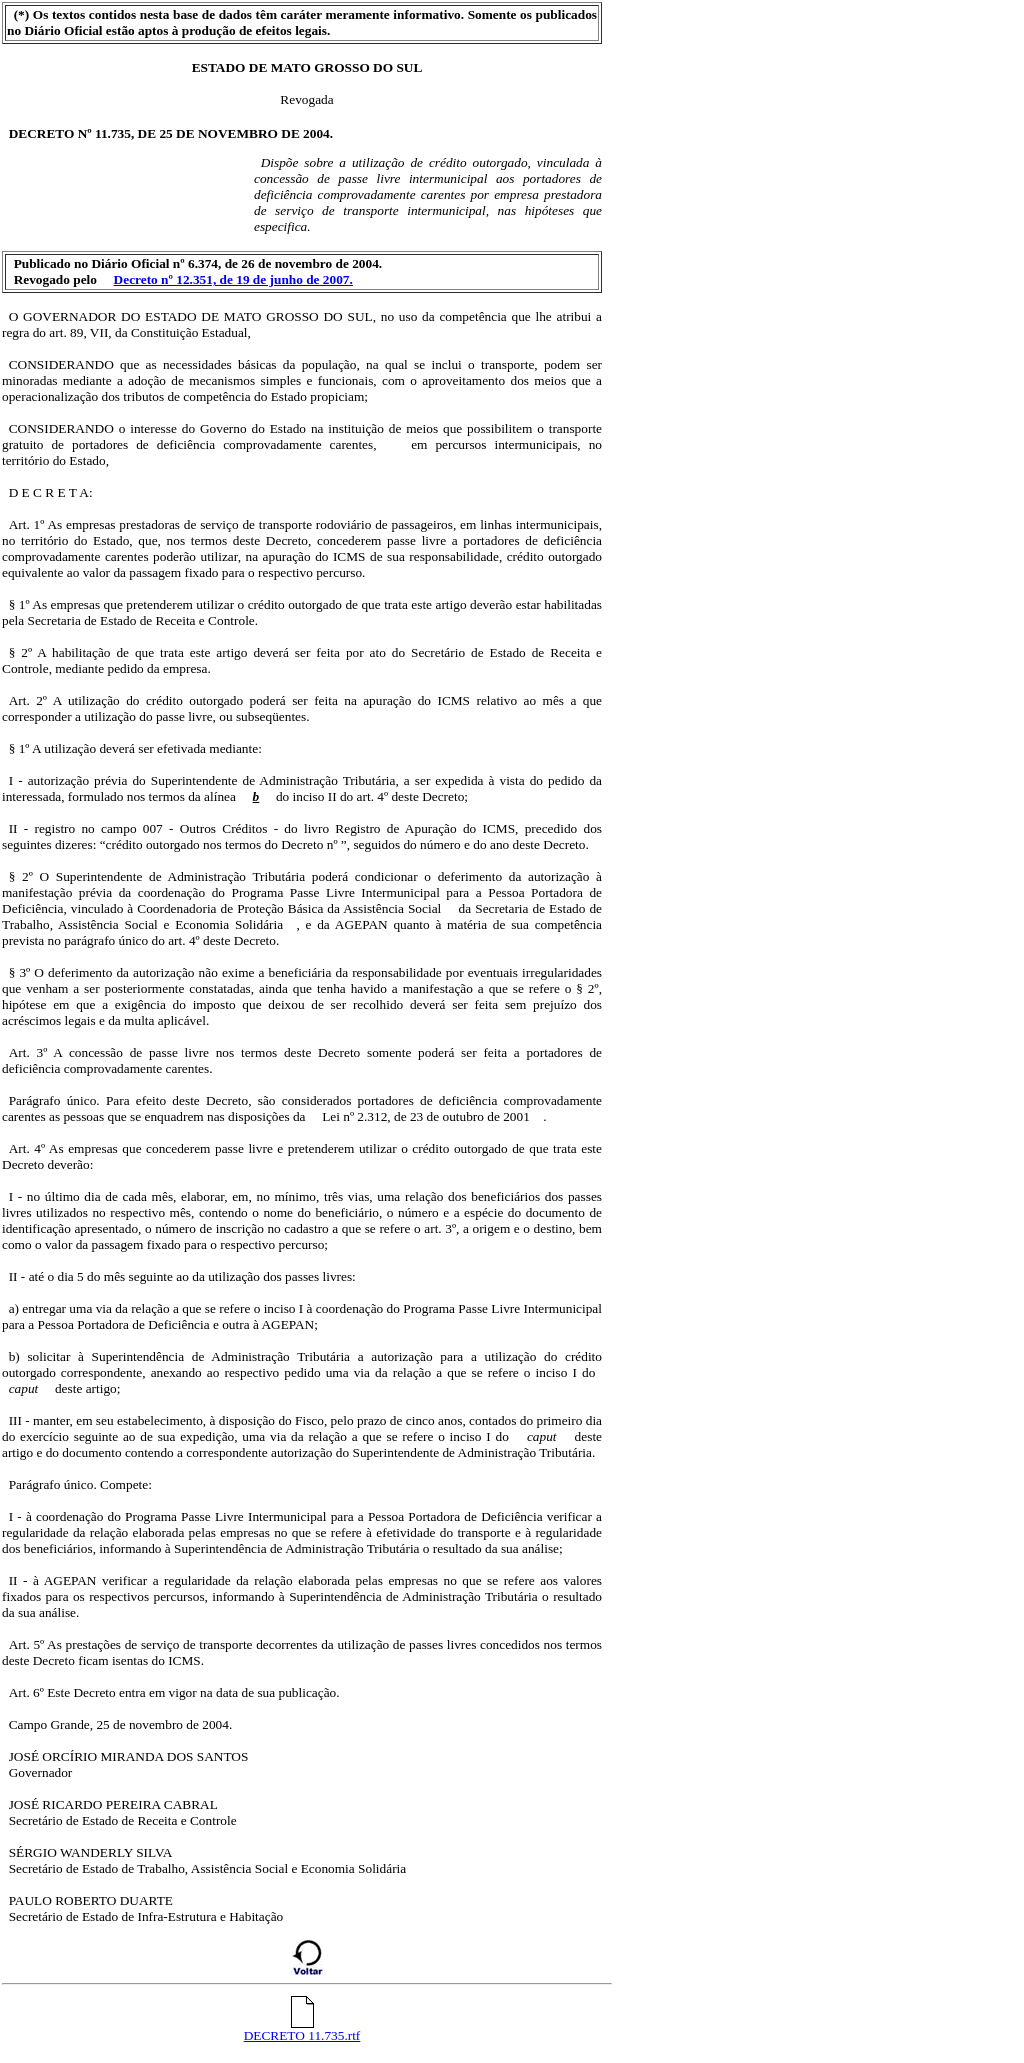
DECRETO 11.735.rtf (302, 2029)
